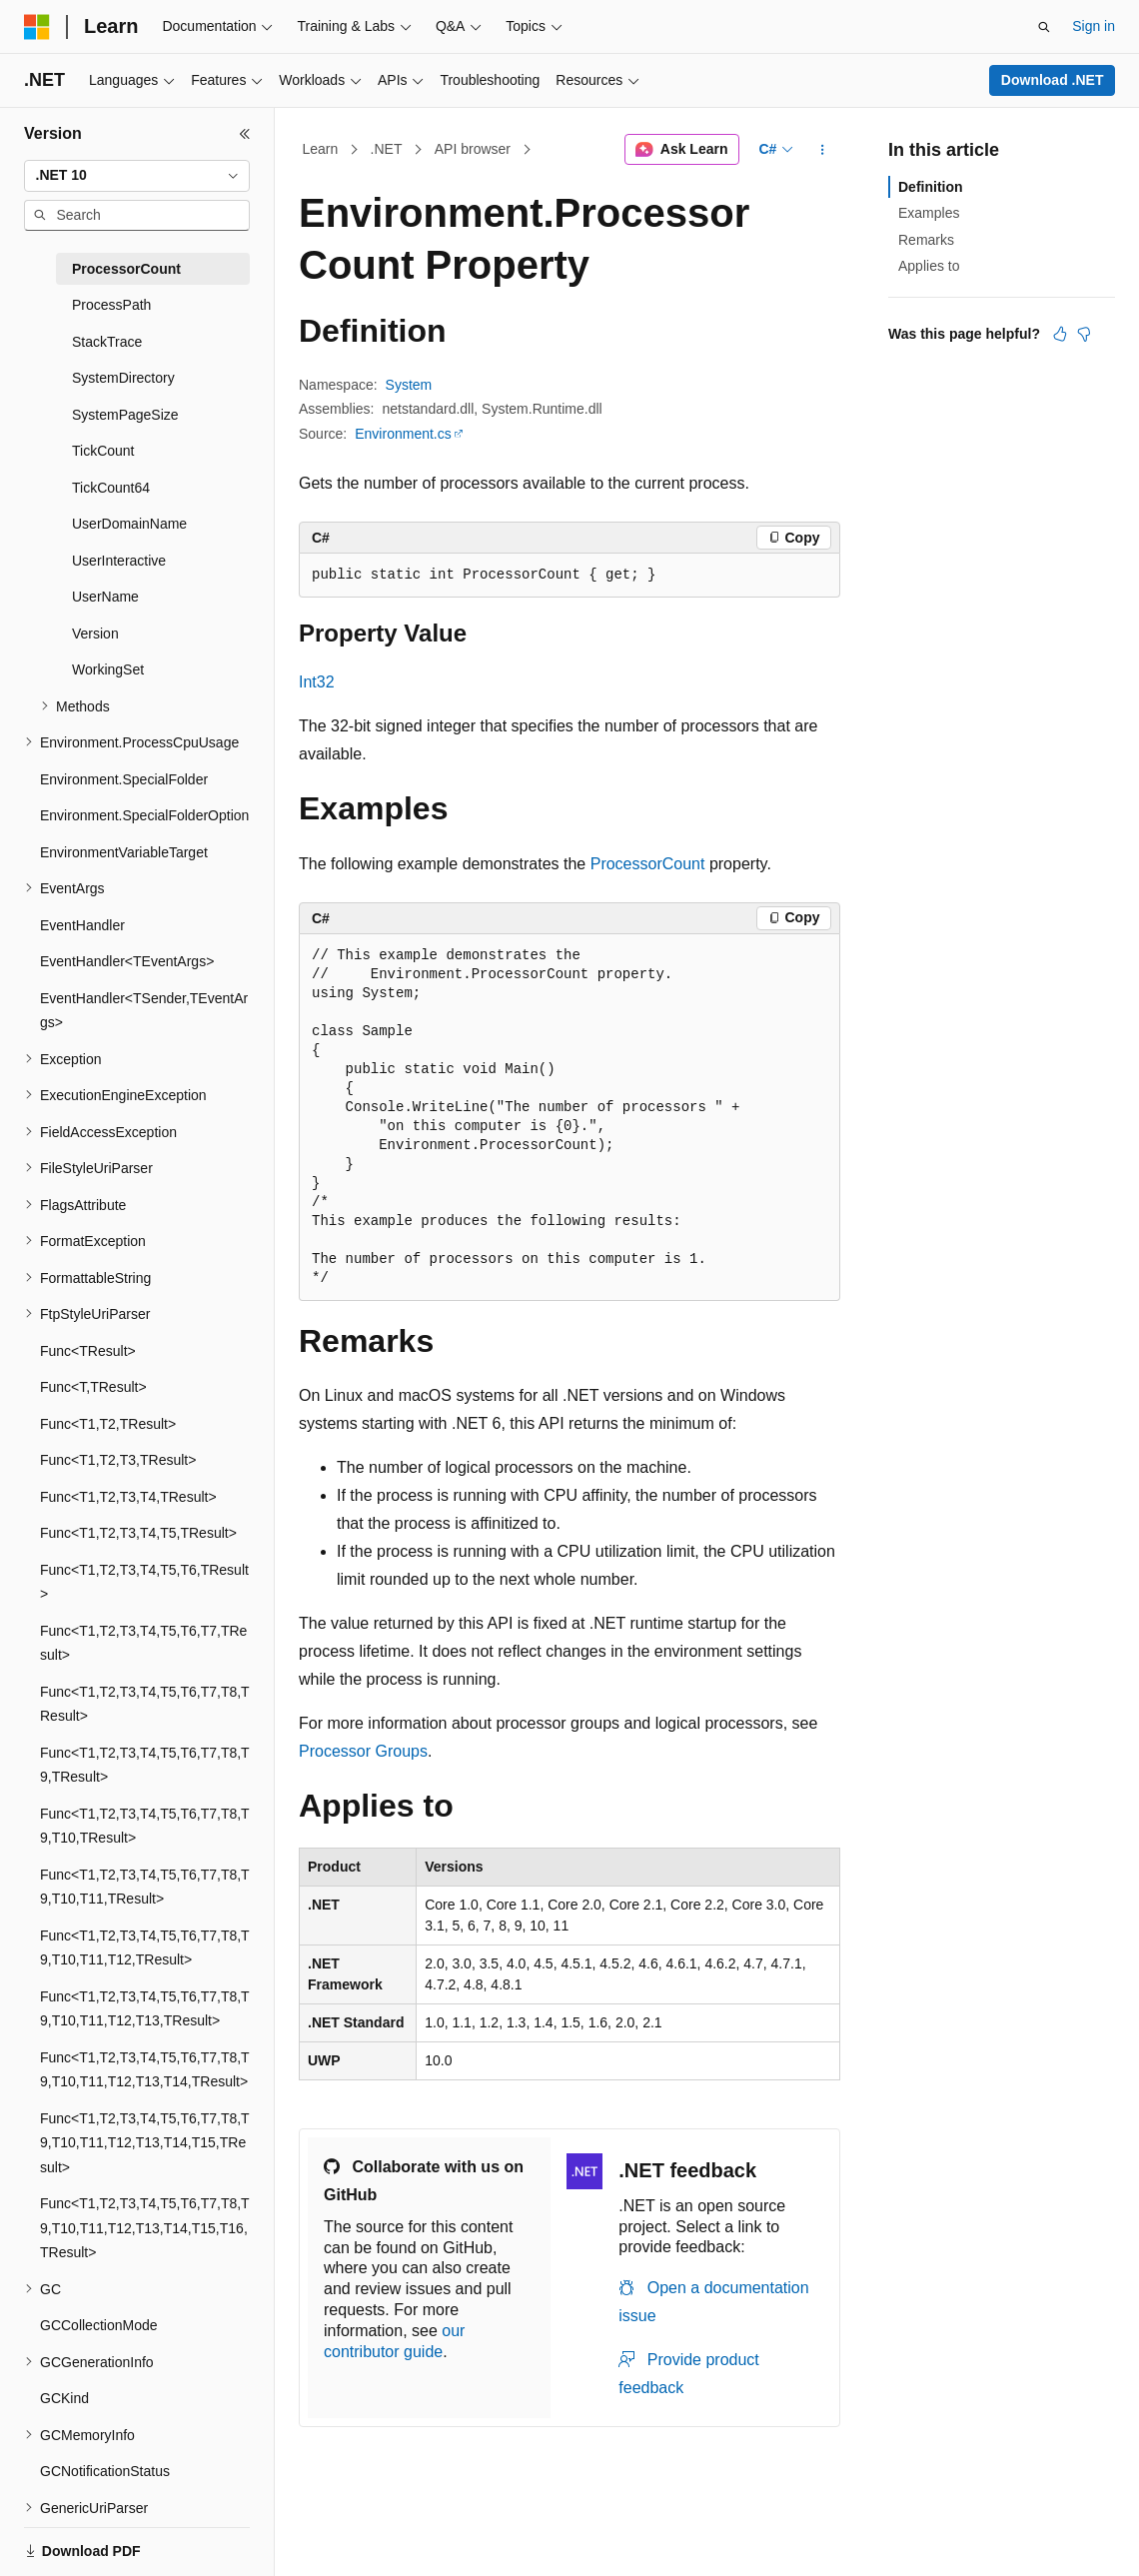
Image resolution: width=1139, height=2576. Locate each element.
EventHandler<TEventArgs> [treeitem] (127, 961)
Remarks (926, 240)
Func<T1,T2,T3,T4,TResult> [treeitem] (128, 1497)
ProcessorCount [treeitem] (126, 269)
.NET (387, 149)
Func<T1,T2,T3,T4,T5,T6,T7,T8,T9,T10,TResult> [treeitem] (145, 1826)
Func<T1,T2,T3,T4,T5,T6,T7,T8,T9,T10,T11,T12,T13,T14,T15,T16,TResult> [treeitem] (145, 2227)
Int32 (317, 681)
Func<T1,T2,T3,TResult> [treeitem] (118, 1460)
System (409, 385)
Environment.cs (403, 434)
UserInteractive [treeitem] (119, 561)
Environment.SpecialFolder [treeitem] (124, 779)
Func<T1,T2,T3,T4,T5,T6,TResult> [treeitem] (144, 1582)
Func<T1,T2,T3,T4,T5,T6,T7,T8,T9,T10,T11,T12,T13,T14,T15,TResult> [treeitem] (145, 2142)
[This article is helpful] (1060, 334)
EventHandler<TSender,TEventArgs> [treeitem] (144, 1010)
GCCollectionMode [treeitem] (99, 2325)
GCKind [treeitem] (64, 2398)
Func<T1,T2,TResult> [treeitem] (108, 1424)
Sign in (1093, 26)
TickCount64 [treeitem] (111, 488)
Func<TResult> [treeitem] (88, 1351)
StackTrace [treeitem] (107, 342)
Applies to (928, 266)
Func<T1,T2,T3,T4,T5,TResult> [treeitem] (138, 1533)
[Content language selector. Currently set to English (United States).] (120, 2539)
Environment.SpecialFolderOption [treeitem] (144, 815)
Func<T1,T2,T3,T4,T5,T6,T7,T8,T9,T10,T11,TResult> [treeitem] (145, 1887)
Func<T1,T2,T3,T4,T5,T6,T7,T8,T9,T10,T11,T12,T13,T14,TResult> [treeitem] (145, 2069)
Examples (928, 213)
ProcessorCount (647, 863)
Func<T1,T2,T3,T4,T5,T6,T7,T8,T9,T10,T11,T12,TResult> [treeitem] (145, 1948)
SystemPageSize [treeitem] (125, 415)
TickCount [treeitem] (103, 451)
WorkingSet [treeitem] (108, 669)
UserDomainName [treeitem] (129, 524)
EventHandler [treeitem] (82, 925)
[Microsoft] (37, 27)
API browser (473, 149)
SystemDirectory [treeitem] (123, 378)
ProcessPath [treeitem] (111, 305)
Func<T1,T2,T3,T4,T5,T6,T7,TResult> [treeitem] (143, 1643)
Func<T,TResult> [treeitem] (93, 1387)
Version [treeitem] (95, 634)
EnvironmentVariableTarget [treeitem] (124, 852)
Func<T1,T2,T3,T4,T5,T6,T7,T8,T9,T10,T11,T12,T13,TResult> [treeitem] (145, 2008)
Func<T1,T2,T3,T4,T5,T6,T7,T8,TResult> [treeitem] (145, 1704)
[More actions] (822, 150)
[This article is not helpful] (1084, 334)
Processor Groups (363, 1751)
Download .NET (1052, 80)
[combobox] (137, 176)
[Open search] (1044, 27)
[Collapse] (245, 134)
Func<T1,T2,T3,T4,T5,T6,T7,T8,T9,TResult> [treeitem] (145, 1765)
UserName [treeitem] (105, 597)
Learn (321, 149)
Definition (930, 187)
